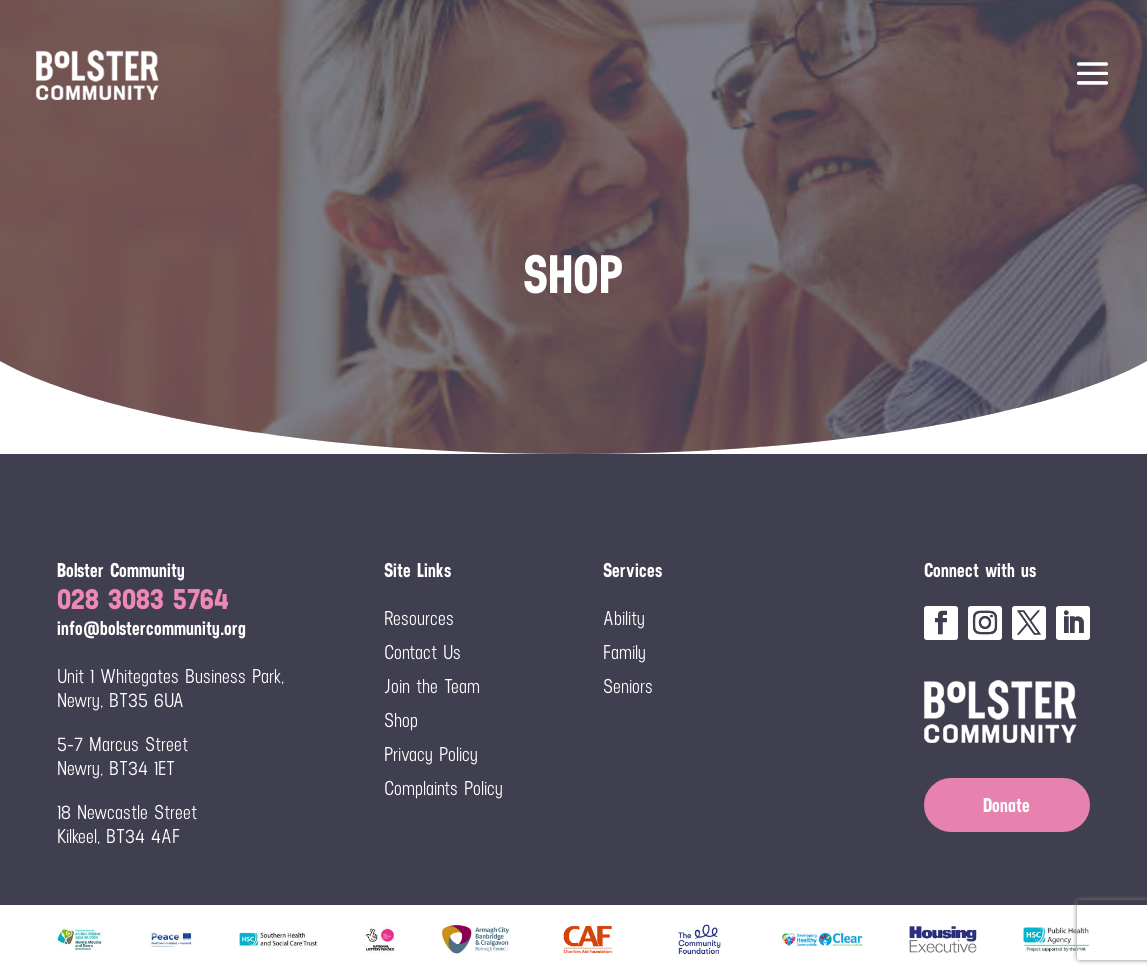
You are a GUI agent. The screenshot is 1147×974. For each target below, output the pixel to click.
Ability (624, 618)
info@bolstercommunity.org (151, 628)
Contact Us (422, 652)
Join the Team (432, 686)
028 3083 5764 (143, 598)
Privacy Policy (431, 754)
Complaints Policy (443, 788)
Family (624, 652)
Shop (401, 720)
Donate (1006, 805)
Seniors (628, 686)
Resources (419, 618)
